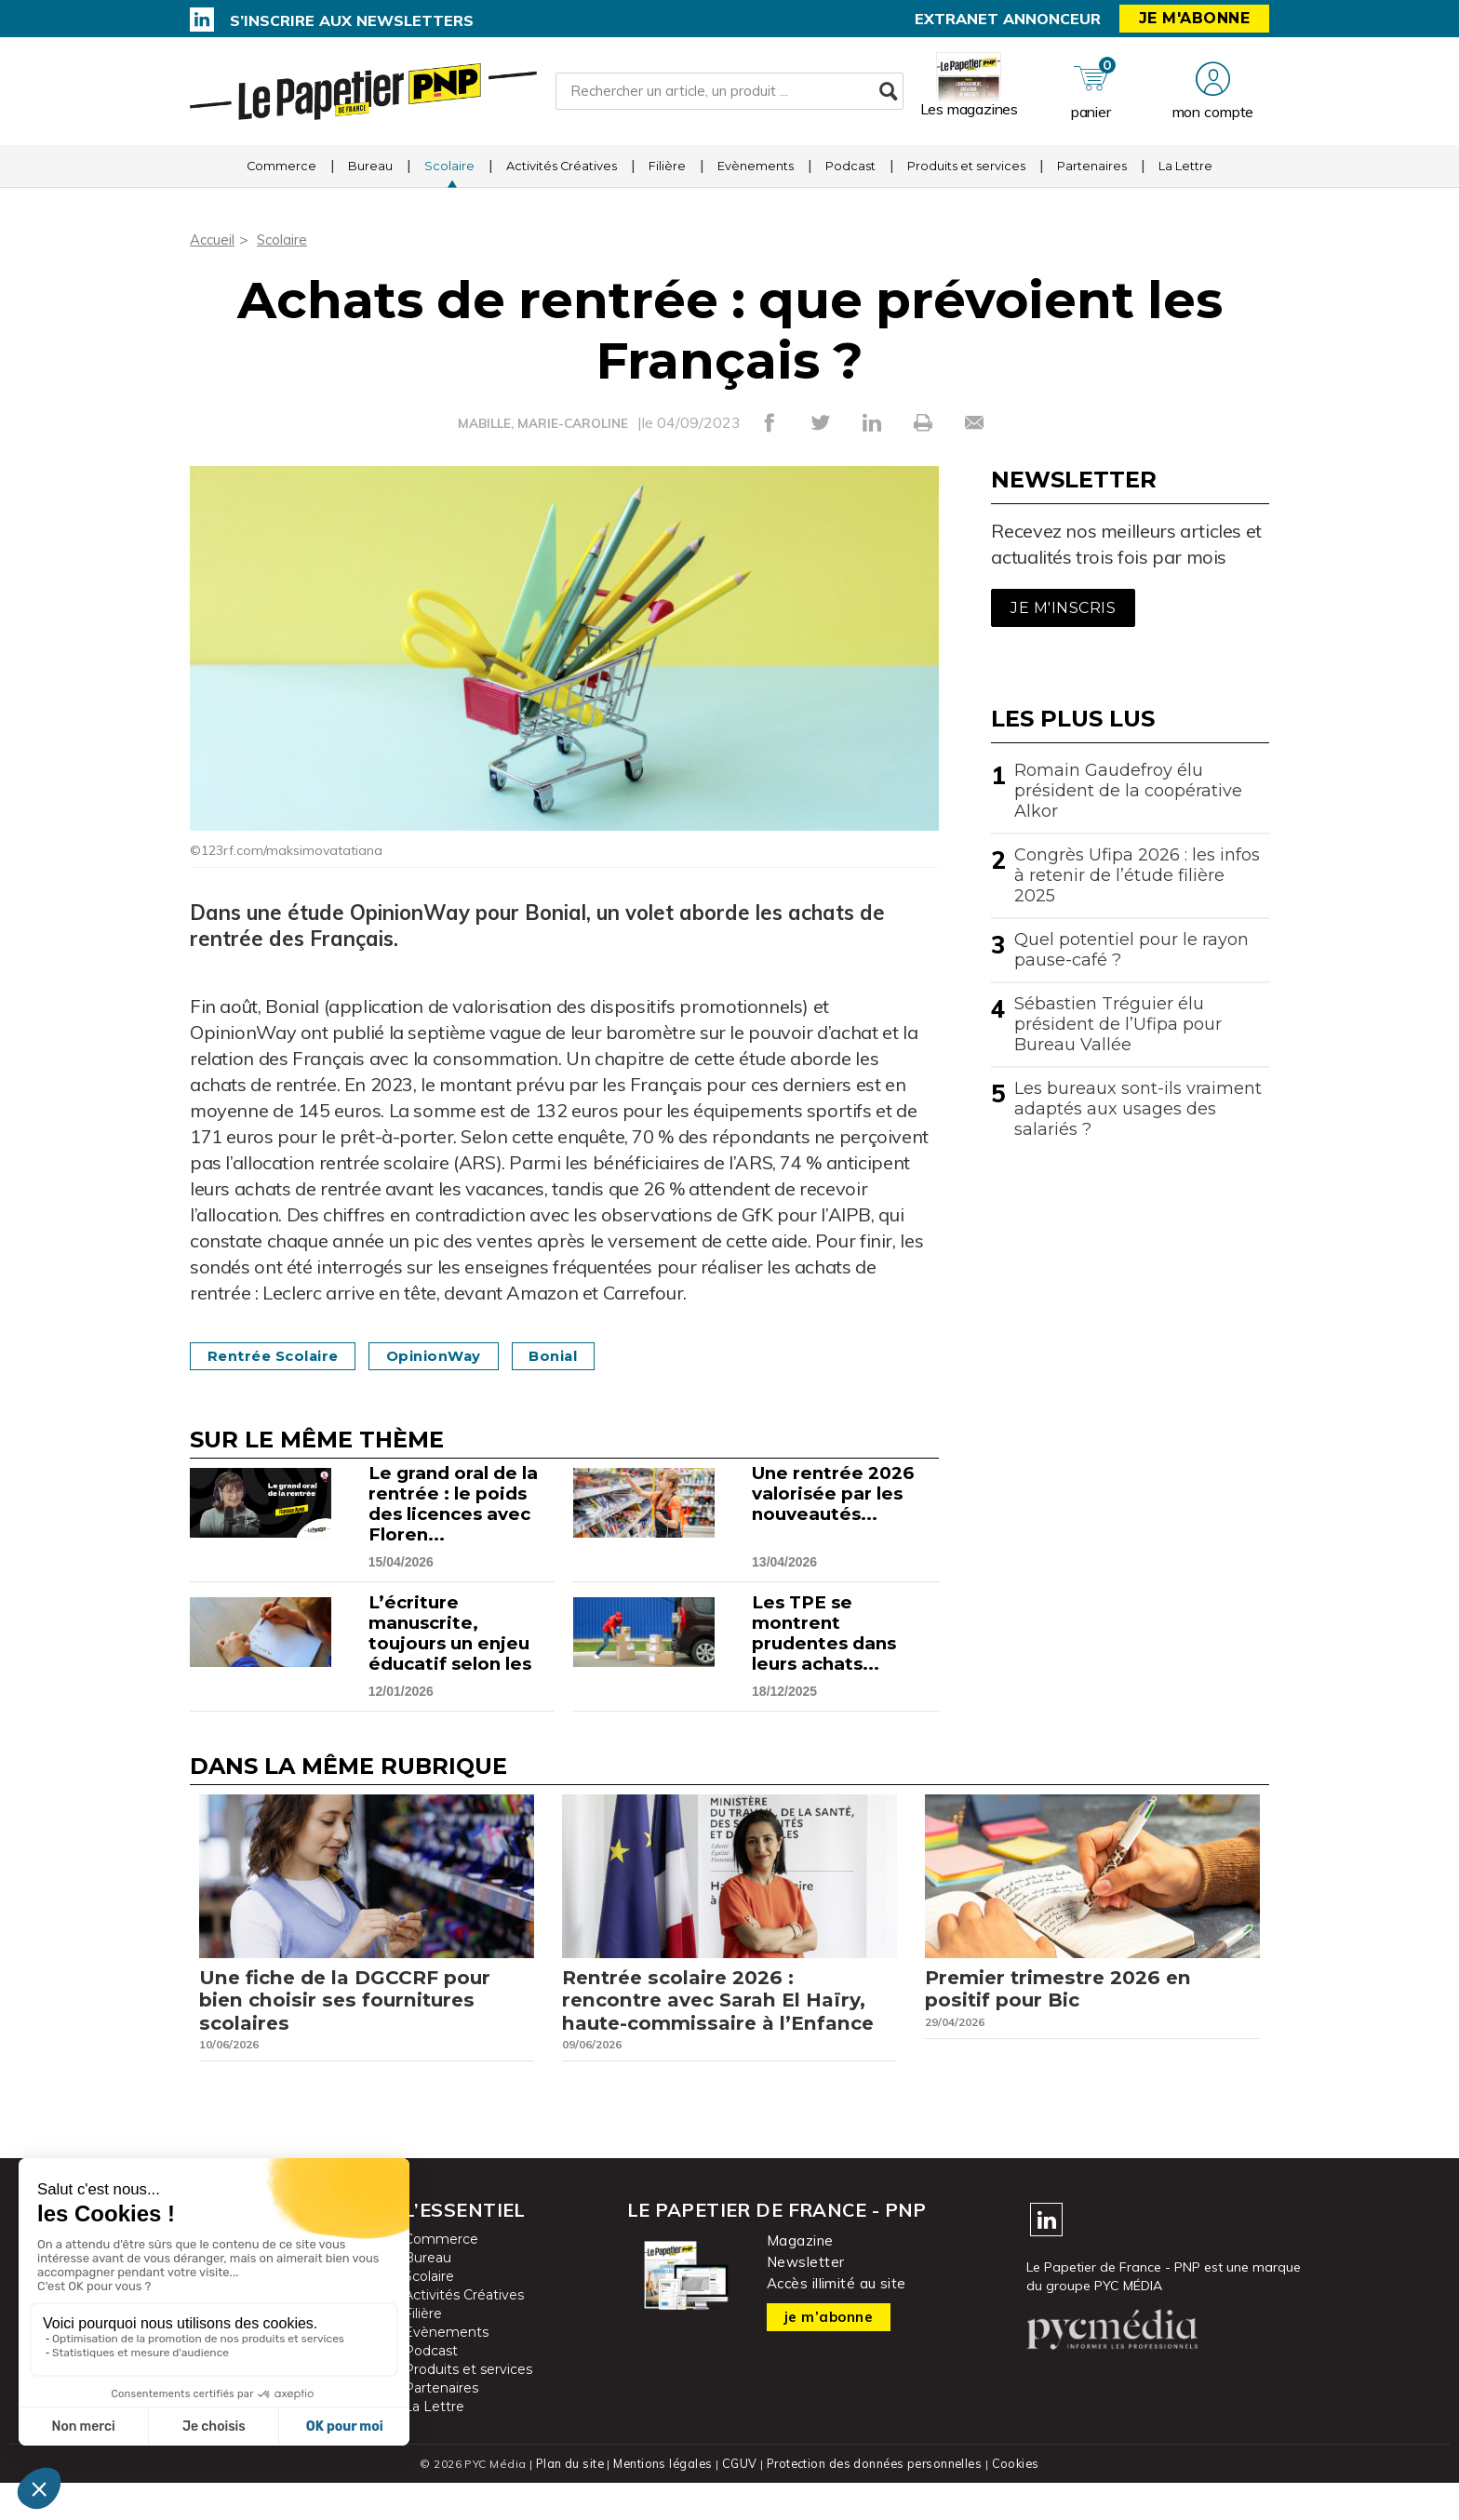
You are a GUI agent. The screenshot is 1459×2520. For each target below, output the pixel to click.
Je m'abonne (1195, 18)
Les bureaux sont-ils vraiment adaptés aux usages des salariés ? (1138, 1109)
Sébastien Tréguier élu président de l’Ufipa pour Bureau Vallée (1118, 1024)
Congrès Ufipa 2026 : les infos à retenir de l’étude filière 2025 (1137, 875)
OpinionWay (454, 1356)
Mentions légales (661, 2501)
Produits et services (966, 172)
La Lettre (1185, 172)
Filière (667, 172)
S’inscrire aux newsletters (352, 20)
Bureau (370, 172)
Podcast (850, 172)
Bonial (584, 1356)
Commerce (281, 172)
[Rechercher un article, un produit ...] (729, 94)
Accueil (213, 239)
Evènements (755, 172)
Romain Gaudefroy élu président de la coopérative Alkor (1128, 790)
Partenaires (1092, 172)
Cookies (1019, 2501)
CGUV (738, 2501)
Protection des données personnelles (874, 2501)
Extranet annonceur (1008, 18)
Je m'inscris (1063, 608)
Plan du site (565, 2501)
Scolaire (449, 172)
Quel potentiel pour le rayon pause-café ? (1131, 949)
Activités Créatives (561, 172)
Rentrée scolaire (280, 1356)
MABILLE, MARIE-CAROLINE (543, 423)
